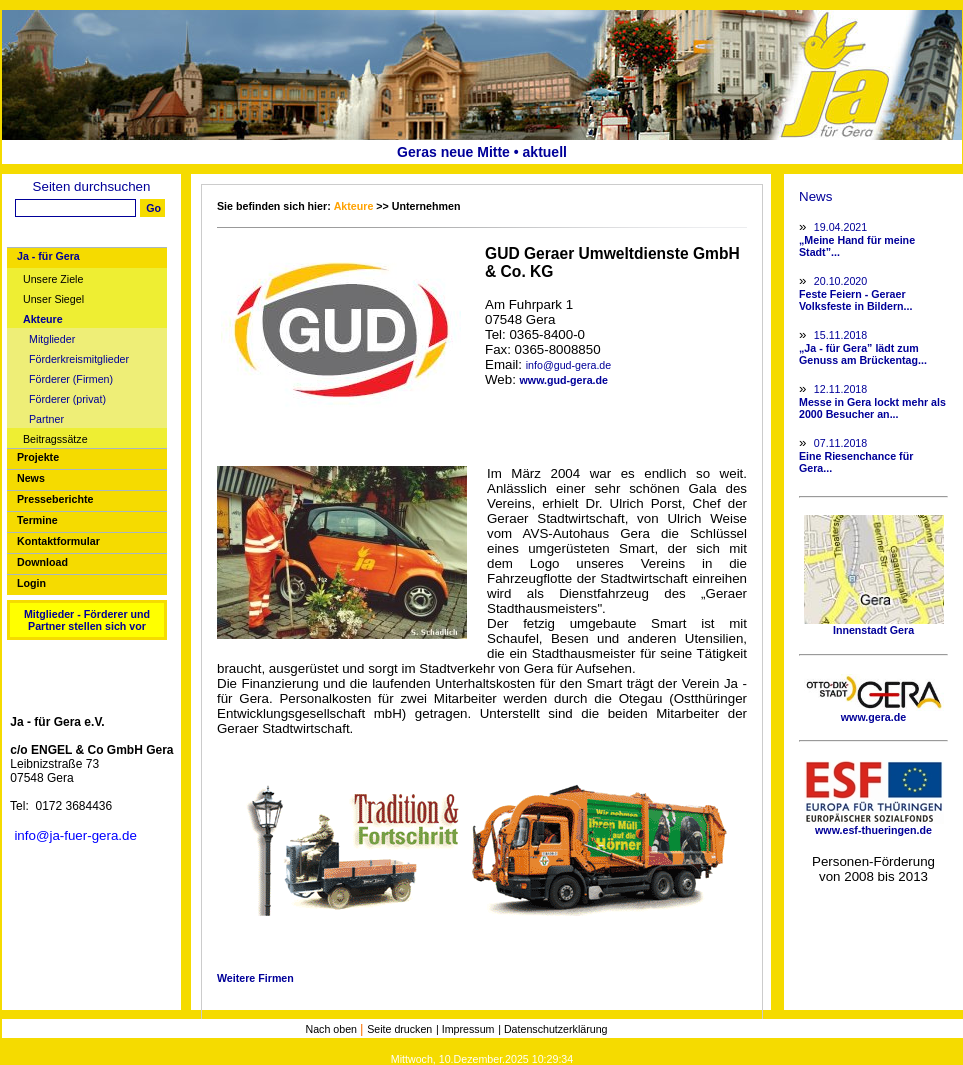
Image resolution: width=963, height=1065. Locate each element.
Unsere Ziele (53, 279)
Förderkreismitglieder (79, 359)
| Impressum (465, 1029)
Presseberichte (55, 499)
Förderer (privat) (67, 399)
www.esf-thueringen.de (874, 825)
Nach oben (332, 1029)
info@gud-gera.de (568, 365)
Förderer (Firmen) (71, 379)
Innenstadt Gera (874, 625)
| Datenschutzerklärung (552, 1029)
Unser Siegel (53, 299)
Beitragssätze (55, 439)
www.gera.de (874, 712)
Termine (37, 520)
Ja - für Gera (48, 256)
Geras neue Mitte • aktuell (482, 152)
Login (31, 583)
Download (42, 562)
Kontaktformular (58, 541)
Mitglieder (52, 339)
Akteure (43, 319)
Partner (46, 419)
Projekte (38, 457)
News (31, 478)
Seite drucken (399, 1029)
